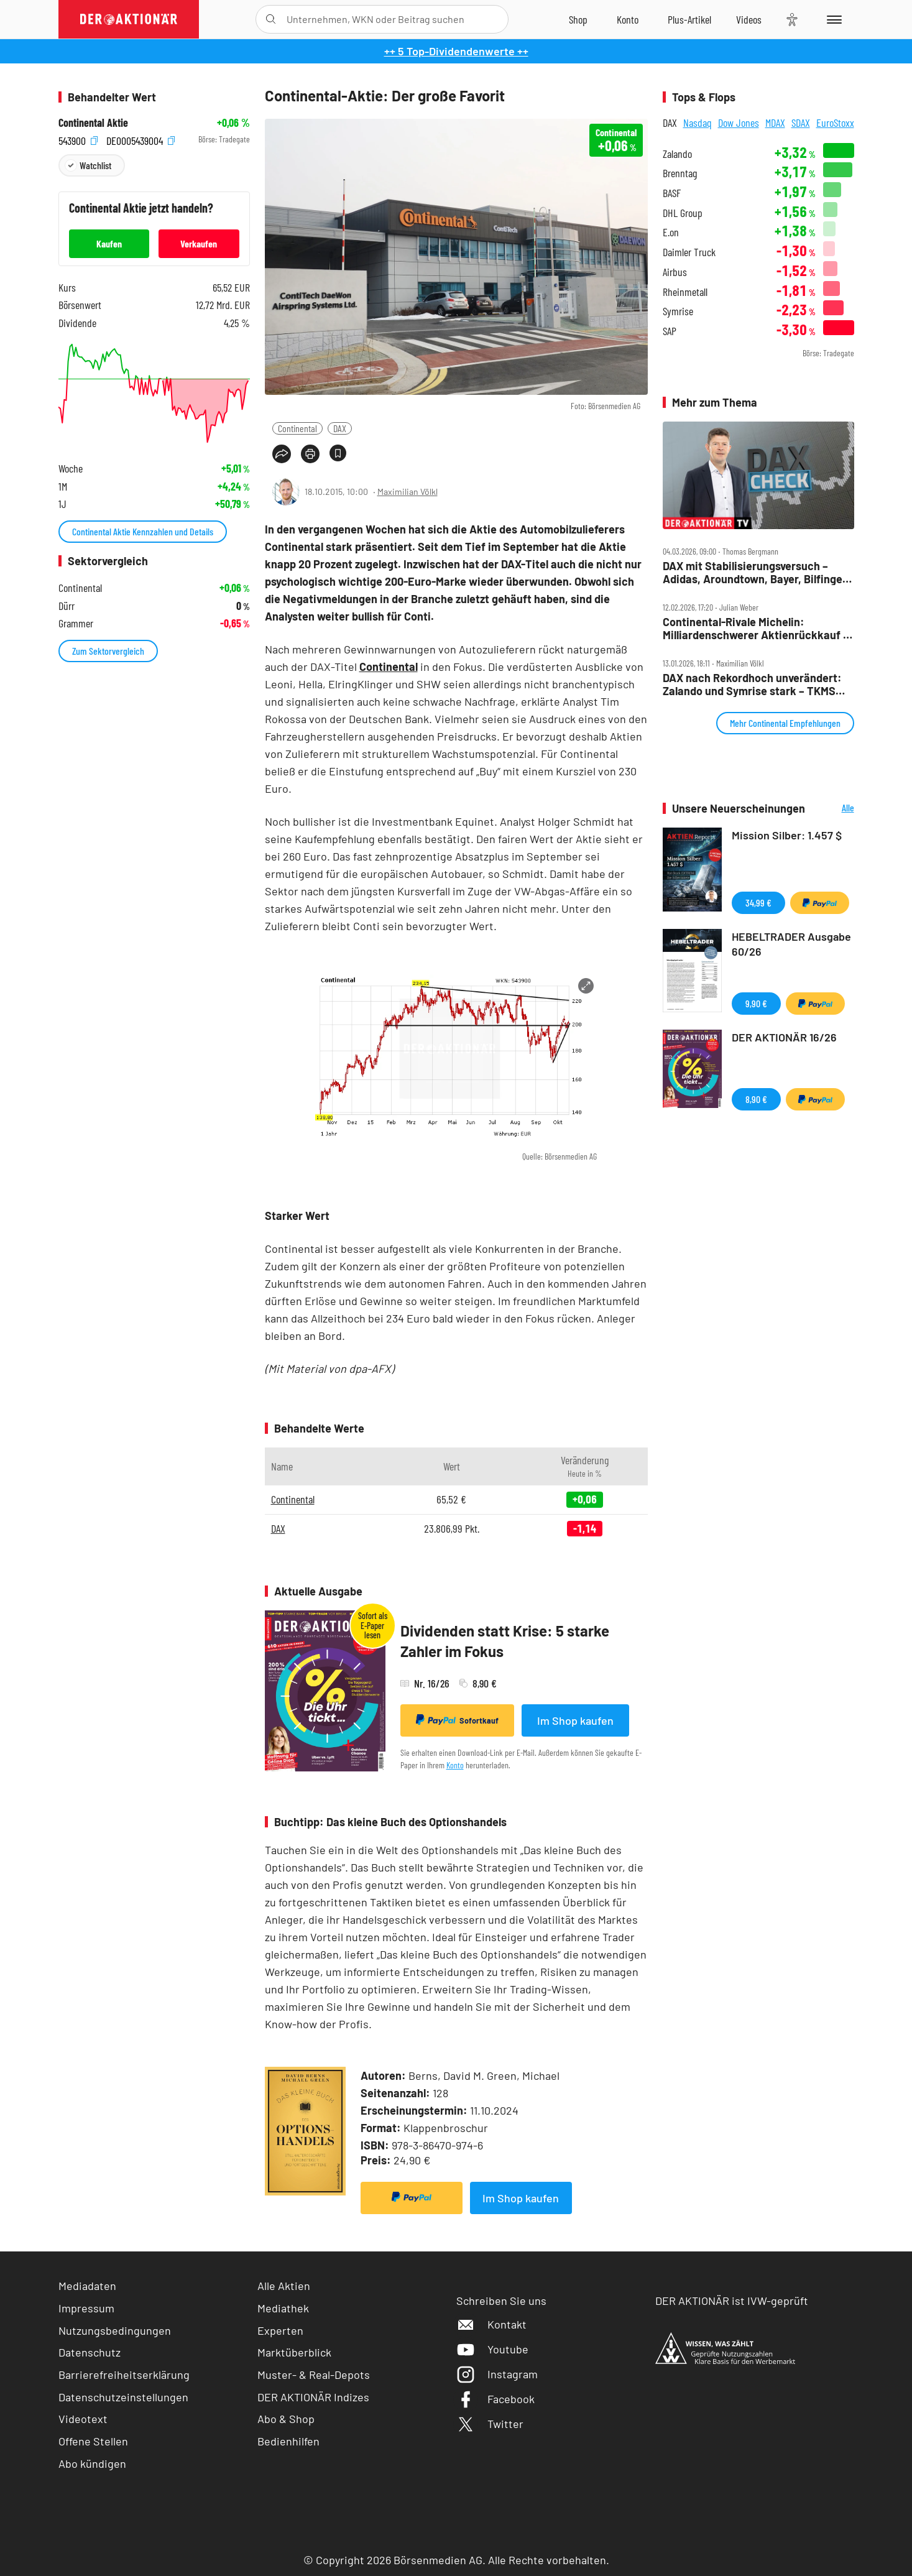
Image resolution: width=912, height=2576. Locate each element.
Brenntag (680, 173)
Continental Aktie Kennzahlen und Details (142, 531)
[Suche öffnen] (271, 19)
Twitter (489, 2424)
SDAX (800, 122)
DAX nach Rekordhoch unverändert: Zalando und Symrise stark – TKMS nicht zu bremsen (752, 684)
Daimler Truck (689, 252)
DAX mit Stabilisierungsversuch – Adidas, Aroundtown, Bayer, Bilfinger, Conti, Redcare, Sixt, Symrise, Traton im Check (756, 572)
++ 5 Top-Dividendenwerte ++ (456, 51)
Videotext (83, 2419)
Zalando (677, 153)
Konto (455, 1765)
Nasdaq (697, 122)
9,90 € (756, 1003)
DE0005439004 (140, 139)
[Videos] (749, 19)
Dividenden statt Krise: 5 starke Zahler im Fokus (504, 1641)
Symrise (678, 311)
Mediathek (283, 2308)
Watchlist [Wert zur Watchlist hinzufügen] (95, 165)
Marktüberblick (294, 2352)
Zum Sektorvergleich (108, 651)
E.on (671, 232)
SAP (669, 331)
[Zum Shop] (578, 19)
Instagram (497, 2374)
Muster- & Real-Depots (313, 2374)
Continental (297, 428)
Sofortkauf (457, 1719)
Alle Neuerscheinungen (832, 808)
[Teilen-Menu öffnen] (281, 454)
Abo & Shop (286, 2419)
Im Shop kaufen (575, 1720)
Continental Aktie (93, 122)
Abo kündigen (92, 2463)
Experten (280, 2330)
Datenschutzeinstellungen (123, 2397)
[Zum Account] (627, 19)
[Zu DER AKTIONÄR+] (689, 19)
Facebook (495, 2399)
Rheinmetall (685, 291)
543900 (78, 139)
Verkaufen (198, 243)
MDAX (775, 122)
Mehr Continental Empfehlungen (785, 723)
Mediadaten (87, 2285)
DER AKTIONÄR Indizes (313, 2397)
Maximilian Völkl (407, 491)
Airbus (675, 272)
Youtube (492, 2349)
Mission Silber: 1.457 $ (787, 835)
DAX (339, 428)
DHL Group (682, 212)
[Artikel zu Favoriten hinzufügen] (337, 453)
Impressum (86, 2308)
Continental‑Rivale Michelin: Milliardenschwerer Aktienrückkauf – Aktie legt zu (756, 628)
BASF (672, 193)
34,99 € (758, 902)
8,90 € (756, 1099)
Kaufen (109, 243)
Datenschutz (89, 2352)
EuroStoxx (835, 122)
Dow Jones (738, 122)
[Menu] (832, 19)
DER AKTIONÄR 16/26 (784, 1037)
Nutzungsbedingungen (114, 2330)
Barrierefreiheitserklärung (124, 2374)
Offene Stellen (93, 2441)
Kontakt (491, 2324)
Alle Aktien (283, 2285)
